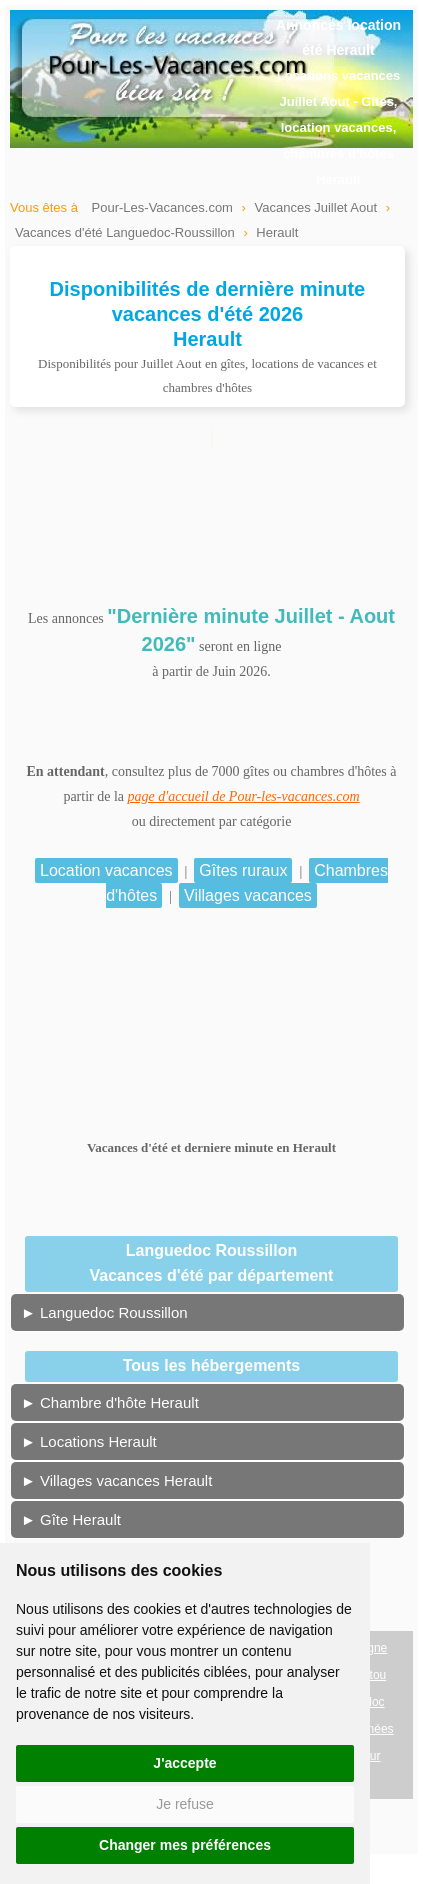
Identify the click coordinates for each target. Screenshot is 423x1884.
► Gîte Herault (71, 1519)
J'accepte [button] (184, 1763)
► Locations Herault (89, 1441)
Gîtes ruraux (243, 870)
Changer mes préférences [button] (185, 1845)
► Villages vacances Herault (116, 1480)
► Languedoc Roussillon (104, 1312)
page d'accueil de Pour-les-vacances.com (244, 796)
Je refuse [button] (185, 1804)
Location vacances (106, 870)
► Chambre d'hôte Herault (110, 1402)
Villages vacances (248, 895)
